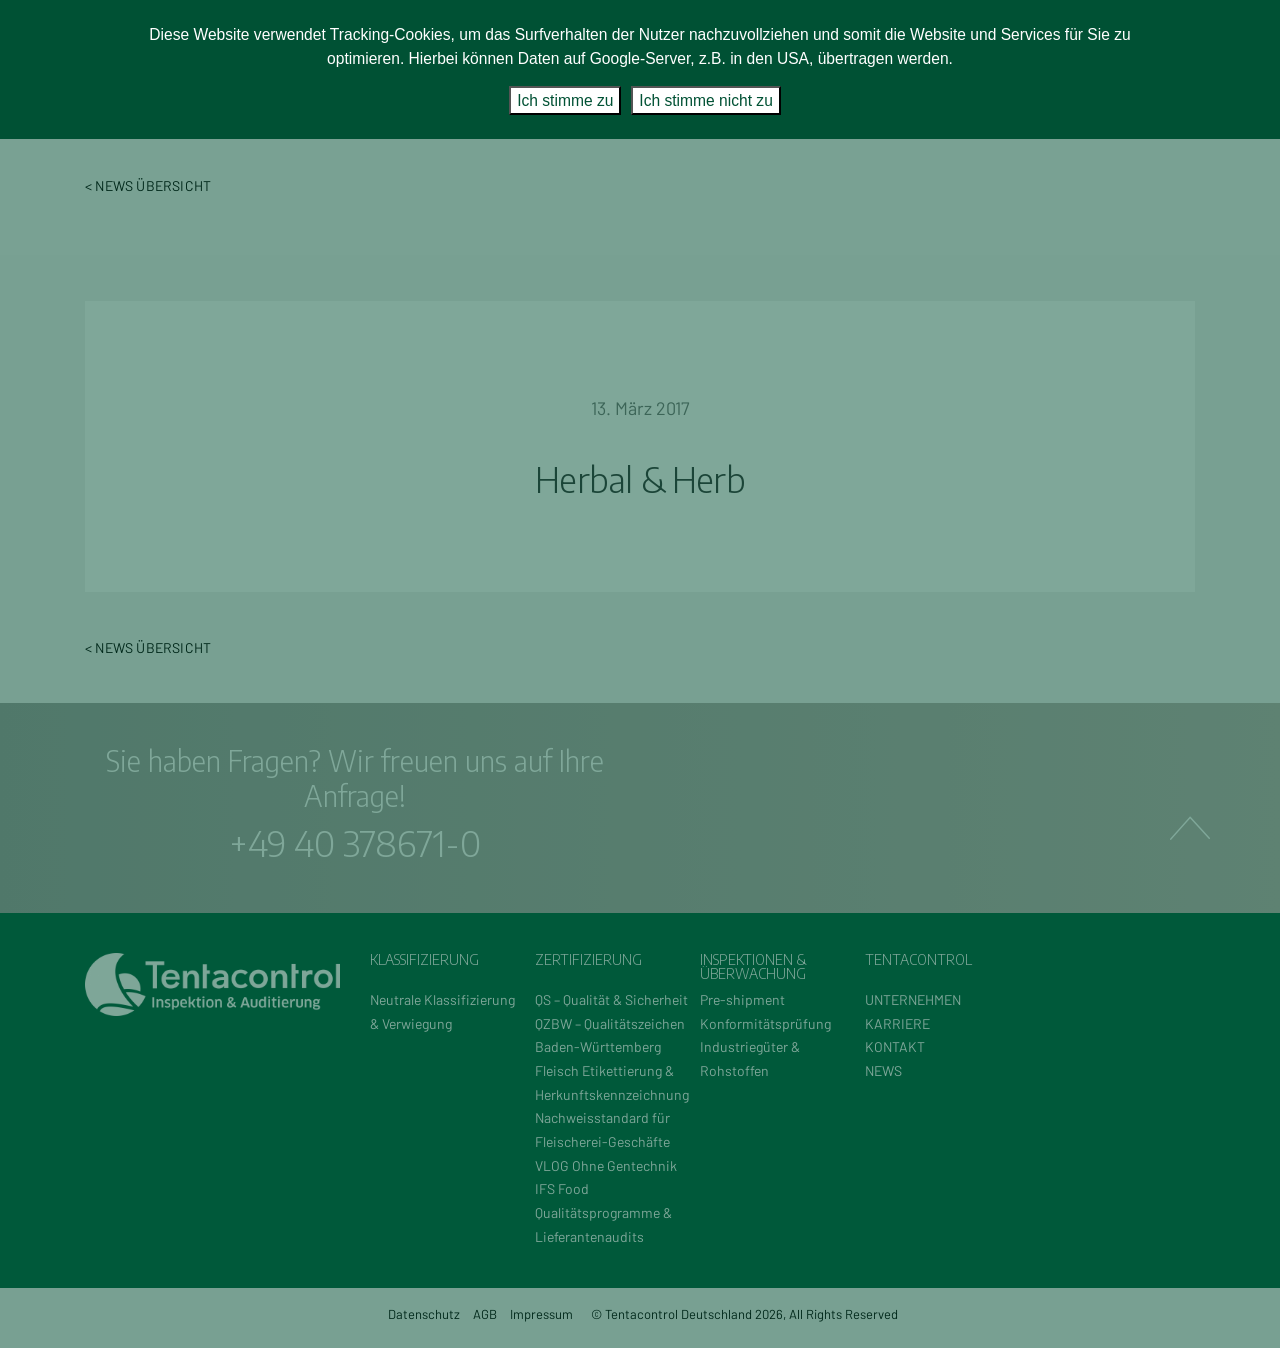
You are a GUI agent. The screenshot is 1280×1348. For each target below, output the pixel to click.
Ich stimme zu (565, 100)
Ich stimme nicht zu (705, 100)
